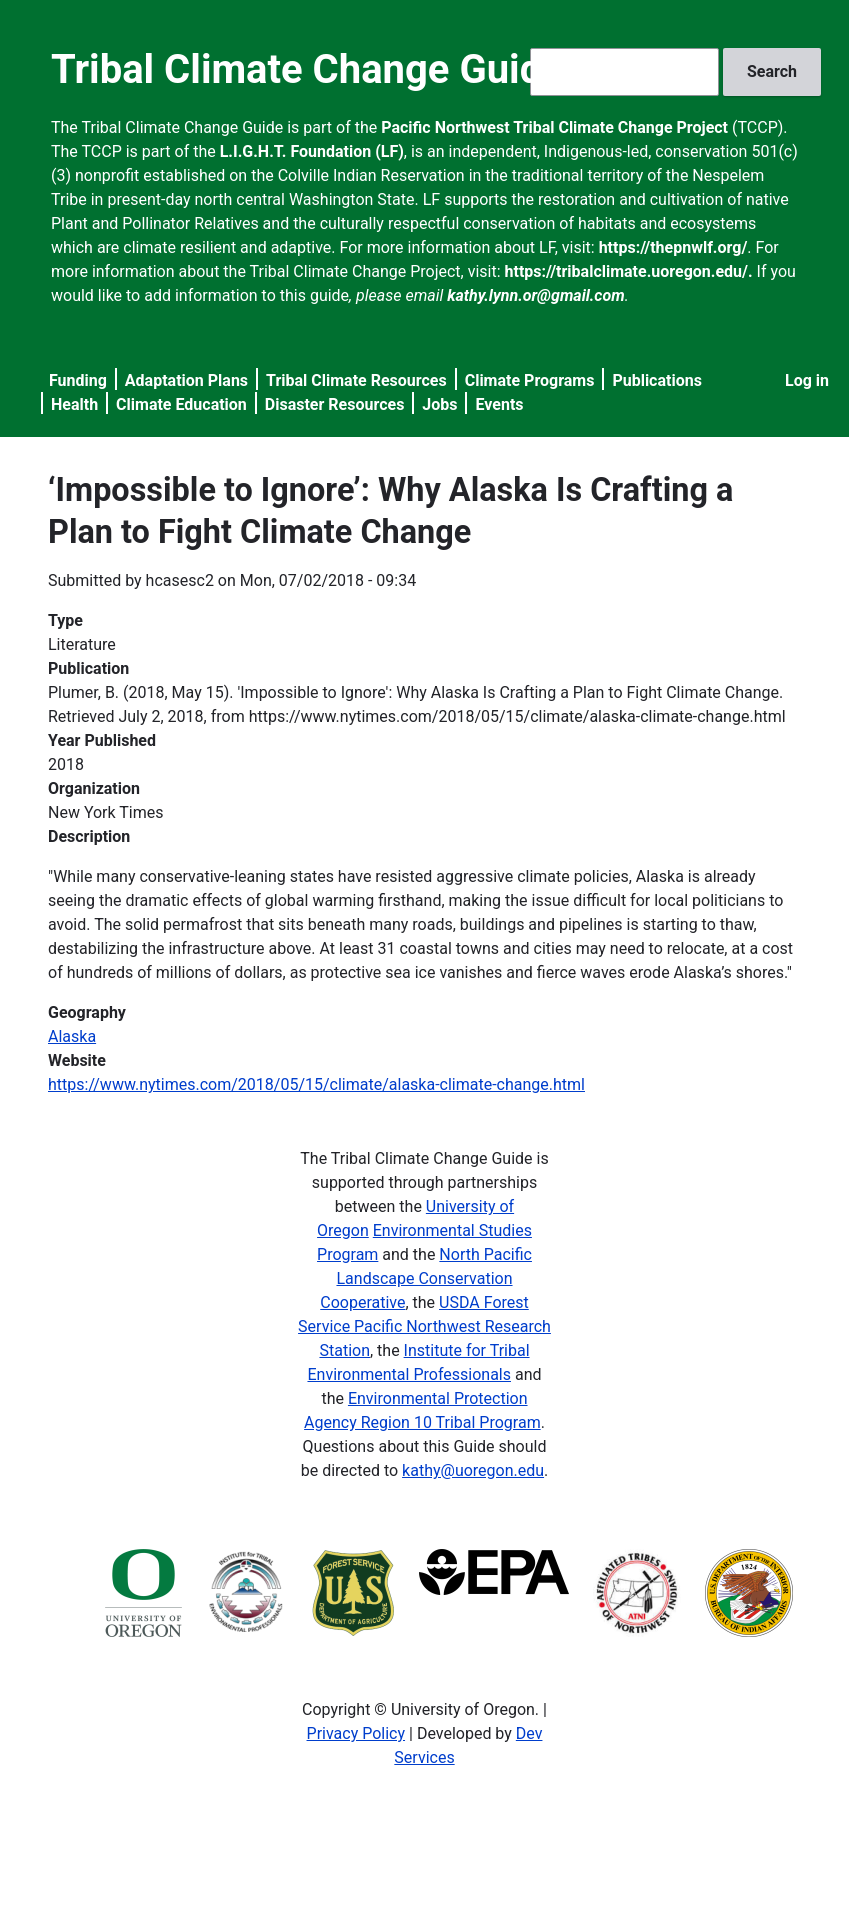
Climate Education (181, 404)
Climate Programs (530, 380)
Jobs (439, 404)
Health (74, 404)
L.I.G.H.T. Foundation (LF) (312, 151)
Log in (807, 380)
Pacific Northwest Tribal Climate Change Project (554, 127)
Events (499, 404)
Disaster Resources (335, 404)
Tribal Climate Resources (356, 380)
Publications (657, 380)
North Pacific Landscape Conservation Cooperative (426, 1278)
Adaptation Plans (186, 380)
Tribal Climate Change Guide (307, 69)
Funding (78, 380)
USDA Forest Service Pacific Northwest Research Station (424, 1326)
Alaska (72, 1036)
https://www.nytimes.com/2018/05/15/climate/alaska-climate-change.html (316, 1084)
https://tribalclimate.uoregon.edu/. (629, 271)
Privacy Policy (356, 1733)
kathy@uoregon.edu (473, 1470)
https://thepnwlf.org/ (673, 247)
